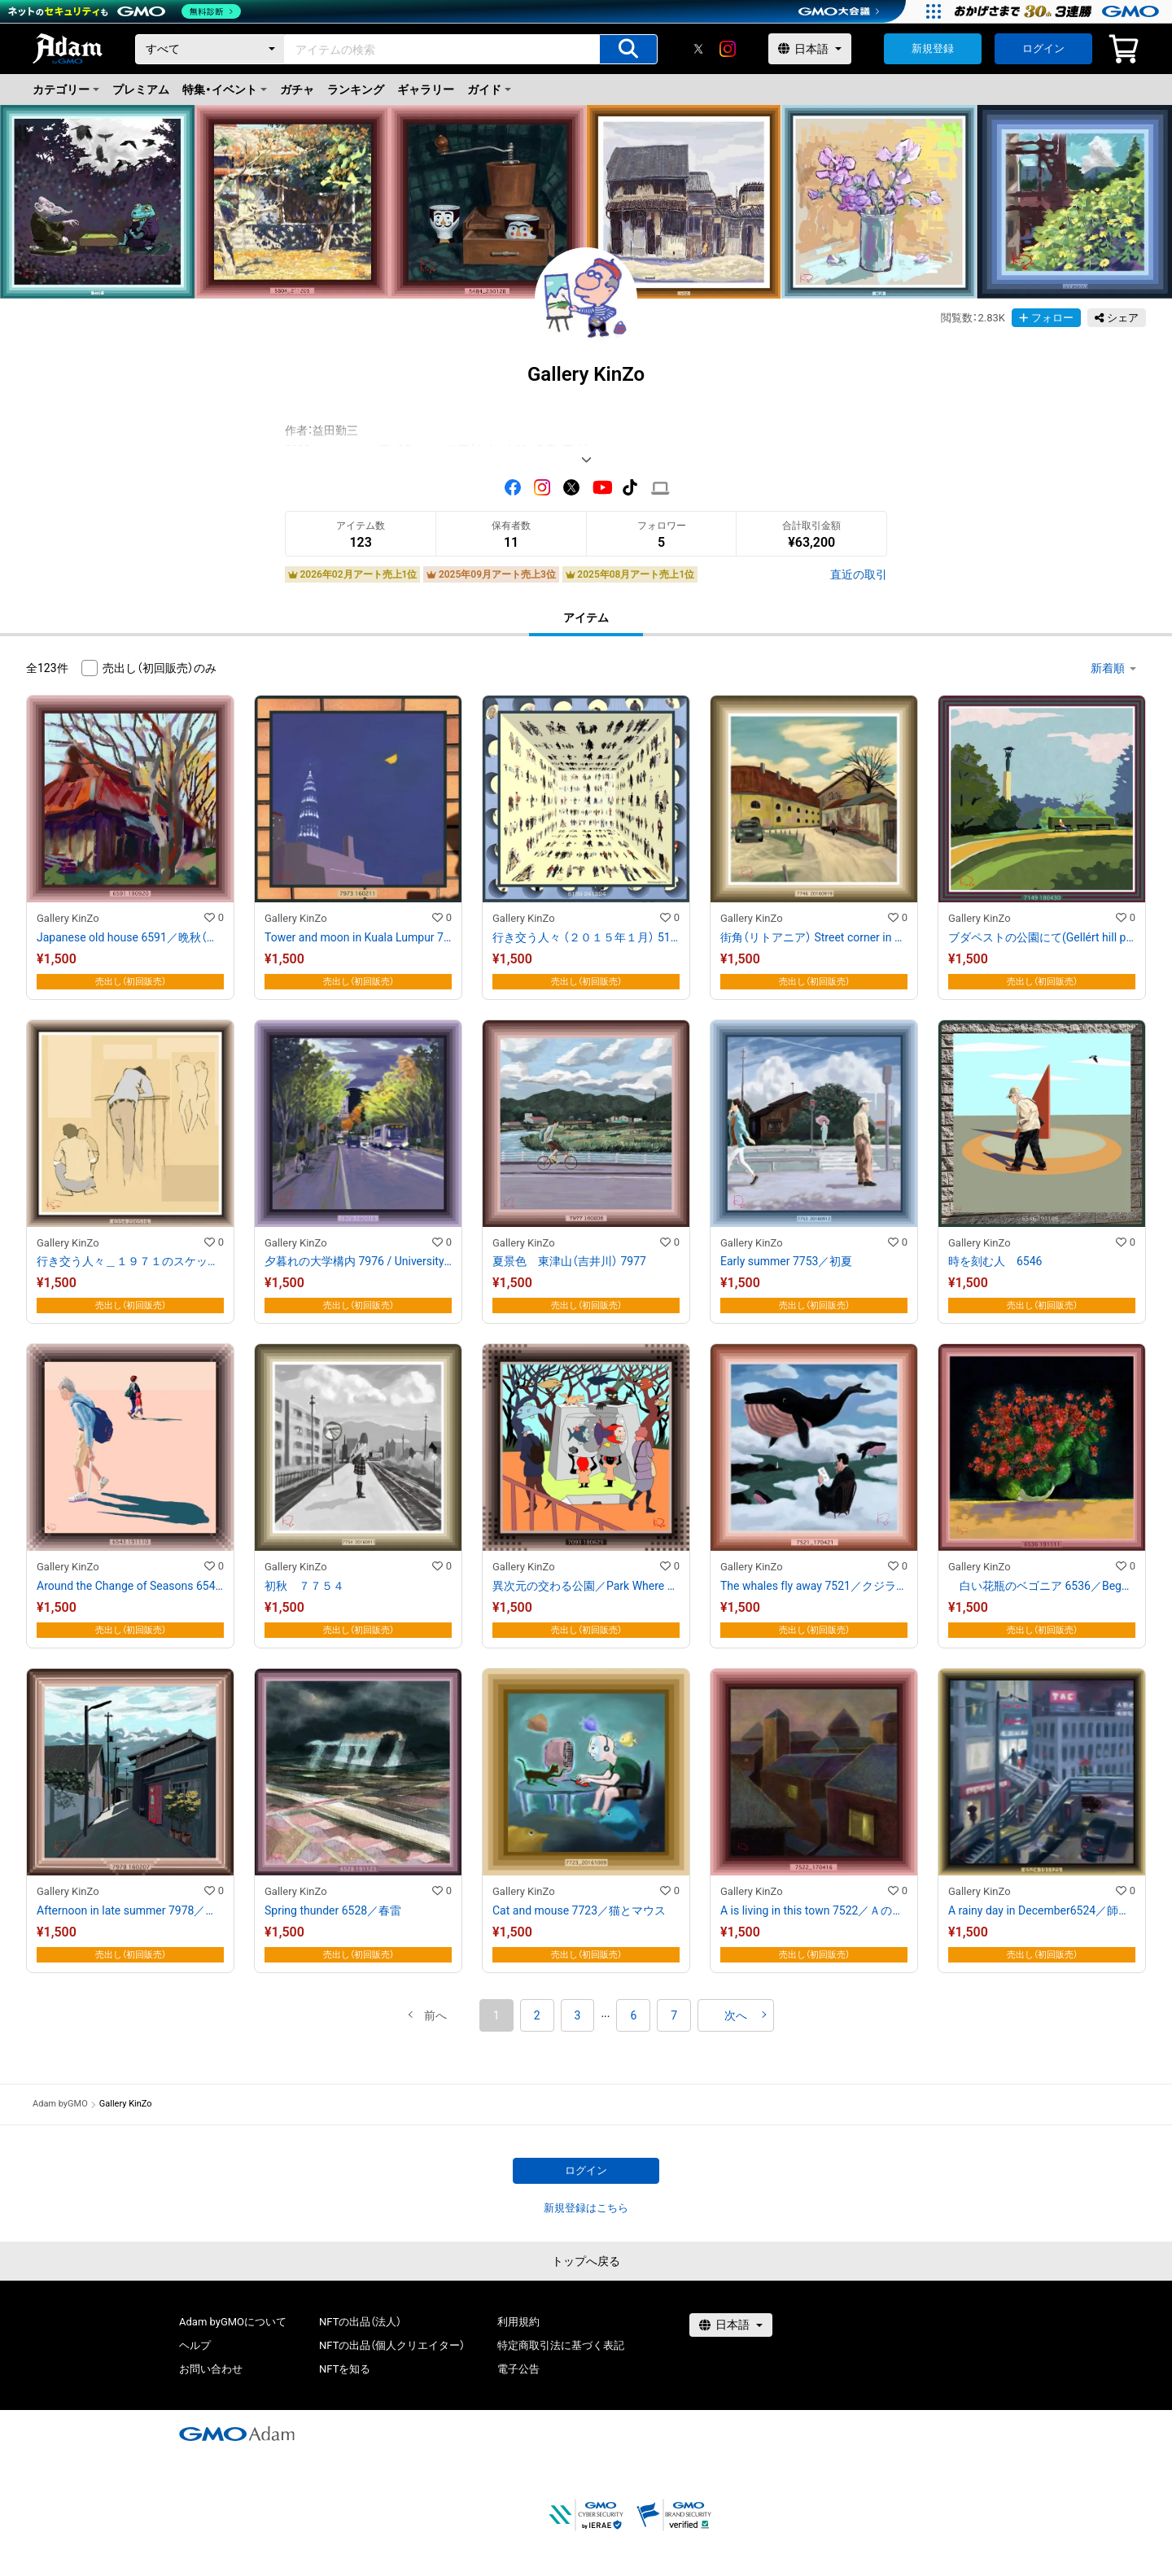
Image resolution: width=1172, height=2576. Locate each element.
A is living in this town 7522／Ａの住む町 (813, 1910)
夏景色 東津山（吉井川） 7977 (569, 1261)
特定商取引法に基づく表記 (560, 2345)
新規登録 (933, 48)
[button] (435, 2015)
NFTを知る (344, 2369)
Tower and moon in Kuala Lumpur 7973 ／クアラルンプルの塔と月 (358, 937)
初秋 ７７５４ (304, 1585)
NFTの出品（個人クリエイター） (392, 2345)
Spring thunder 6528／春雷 (333, 1910)
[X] (698, 49)
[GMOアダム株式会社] (237, 2433)
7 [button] (674, 2015)
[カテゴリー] (210, 49)
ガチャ (297, 89)
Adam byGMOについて (232, 2322)
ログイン (1043, 48)
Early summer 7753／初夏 (786, 1261)
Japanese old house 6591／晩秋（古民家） (130, 937)
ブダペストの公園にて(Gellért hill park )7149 (1041, 937)
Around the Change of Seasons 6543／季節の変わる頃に (130, 1585)
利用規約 (518, 2322)
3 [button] (578, 2015)
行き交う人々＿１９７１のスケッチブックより (130, 1261)
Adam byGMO (60, 2103)
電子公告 (518, 2369)
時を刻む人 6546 (995, 1261)
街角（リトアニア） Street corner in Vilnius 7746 (813, 937)
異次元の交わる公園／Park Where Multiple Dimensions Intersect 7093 (586, 1585)
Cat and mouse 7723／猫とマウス (579, 1910)
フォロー (1046, 318)
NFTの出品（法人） (360, 2322)
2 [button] (537, 2015)
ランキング (355, 89)
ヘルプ (195, 2345)
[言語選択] (809, 48)
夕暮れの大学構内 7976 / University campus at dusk (358, 1261)
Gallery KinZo (68, 918)
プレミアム (140, 89)
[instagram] (727, 49)
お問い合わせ (211, 2369)
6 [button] (633, 2015)
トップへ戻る (586, 2261)
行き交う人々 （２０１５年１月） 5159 (586, 937)
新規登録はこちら (586, 2208)
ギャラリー (425, 89)
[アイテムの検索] (628, 49)
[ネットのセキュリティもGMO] (125, 11)
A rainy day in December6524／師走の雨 (1041, 1910)
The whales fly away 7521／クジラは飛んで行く (813, 1585)
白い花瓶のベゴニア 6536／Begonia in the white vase (1041, 1585)
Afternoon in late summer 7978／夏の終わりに (130, 1910)
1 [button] (496, 2015)
